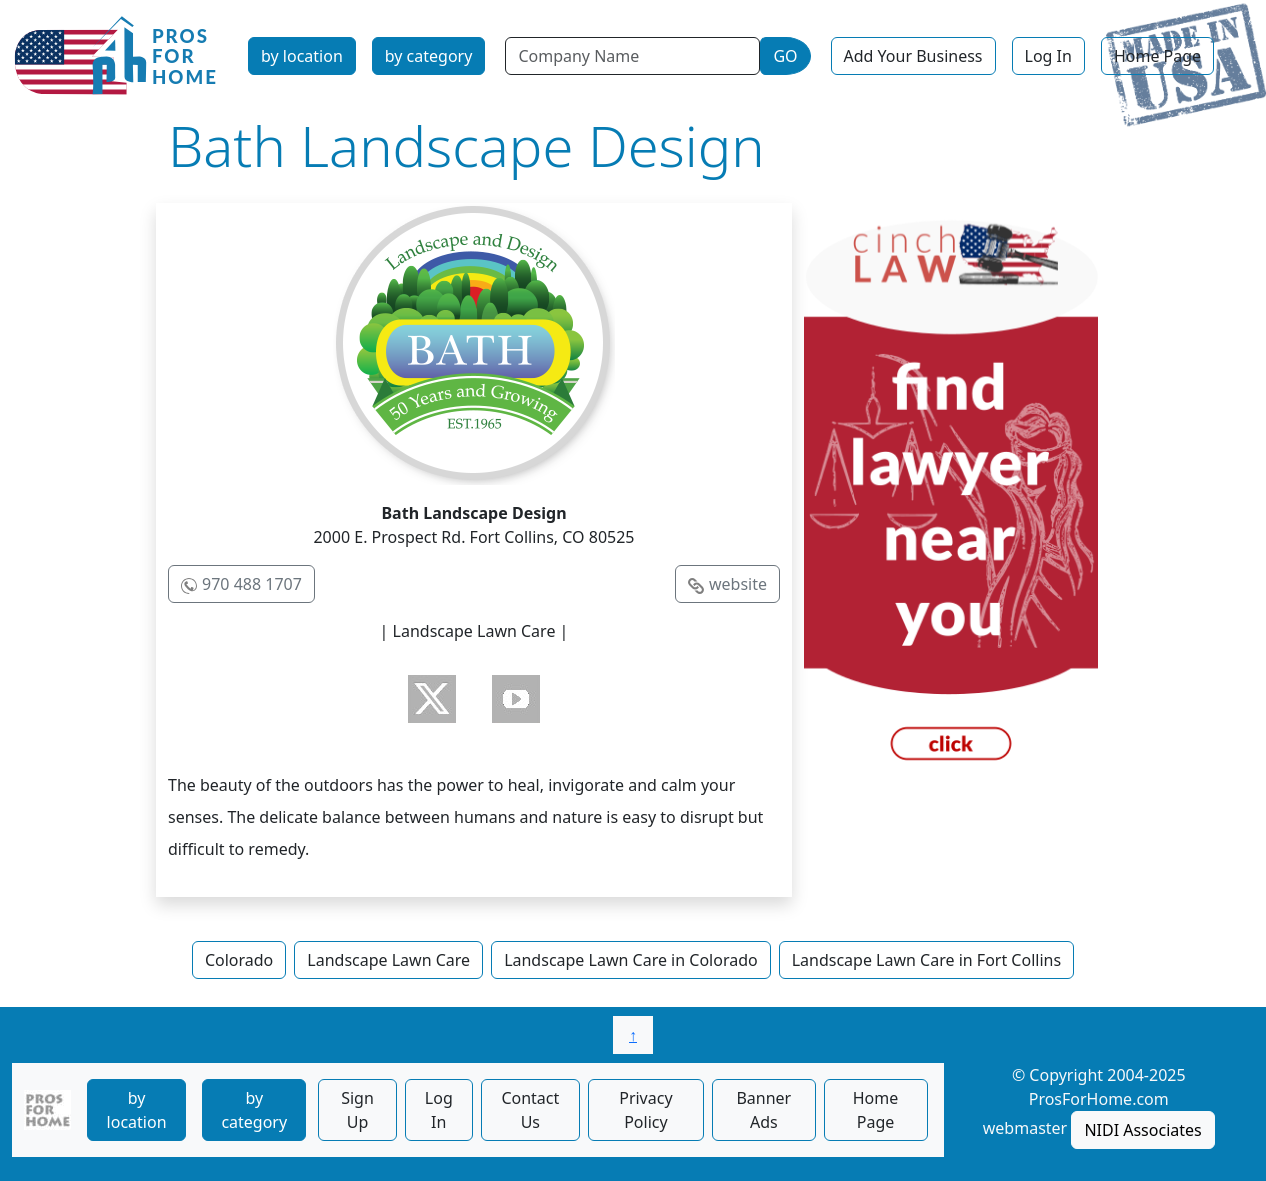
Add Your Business (913, 56)
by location (302, 56)
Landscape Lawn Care (388, 960)
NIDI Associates (1142, 1130)
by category (429, 56)
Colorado (239, 960)
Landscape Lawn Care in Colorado (631, 960)
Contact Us (530, 1110)
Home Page (1157, 56)
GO (785, 56)
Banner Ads (763, 1110)
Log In (1048, 56)
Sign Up (357, 1110)
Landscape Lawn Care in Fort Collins (926, 960)
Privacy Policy (645, 1110)
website (738, 584)
